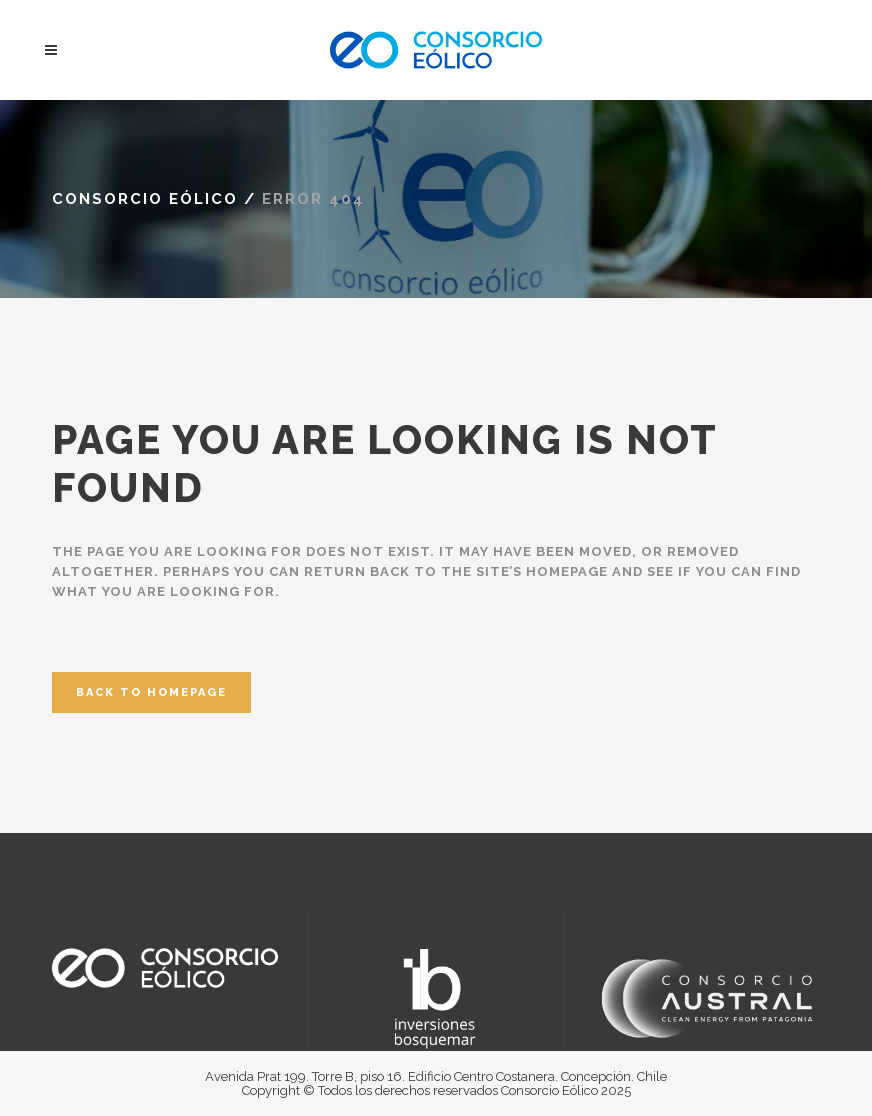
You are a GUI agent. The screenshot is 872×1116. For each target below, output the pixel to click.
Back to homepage (151, 692)
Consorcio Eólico (145, 199)
